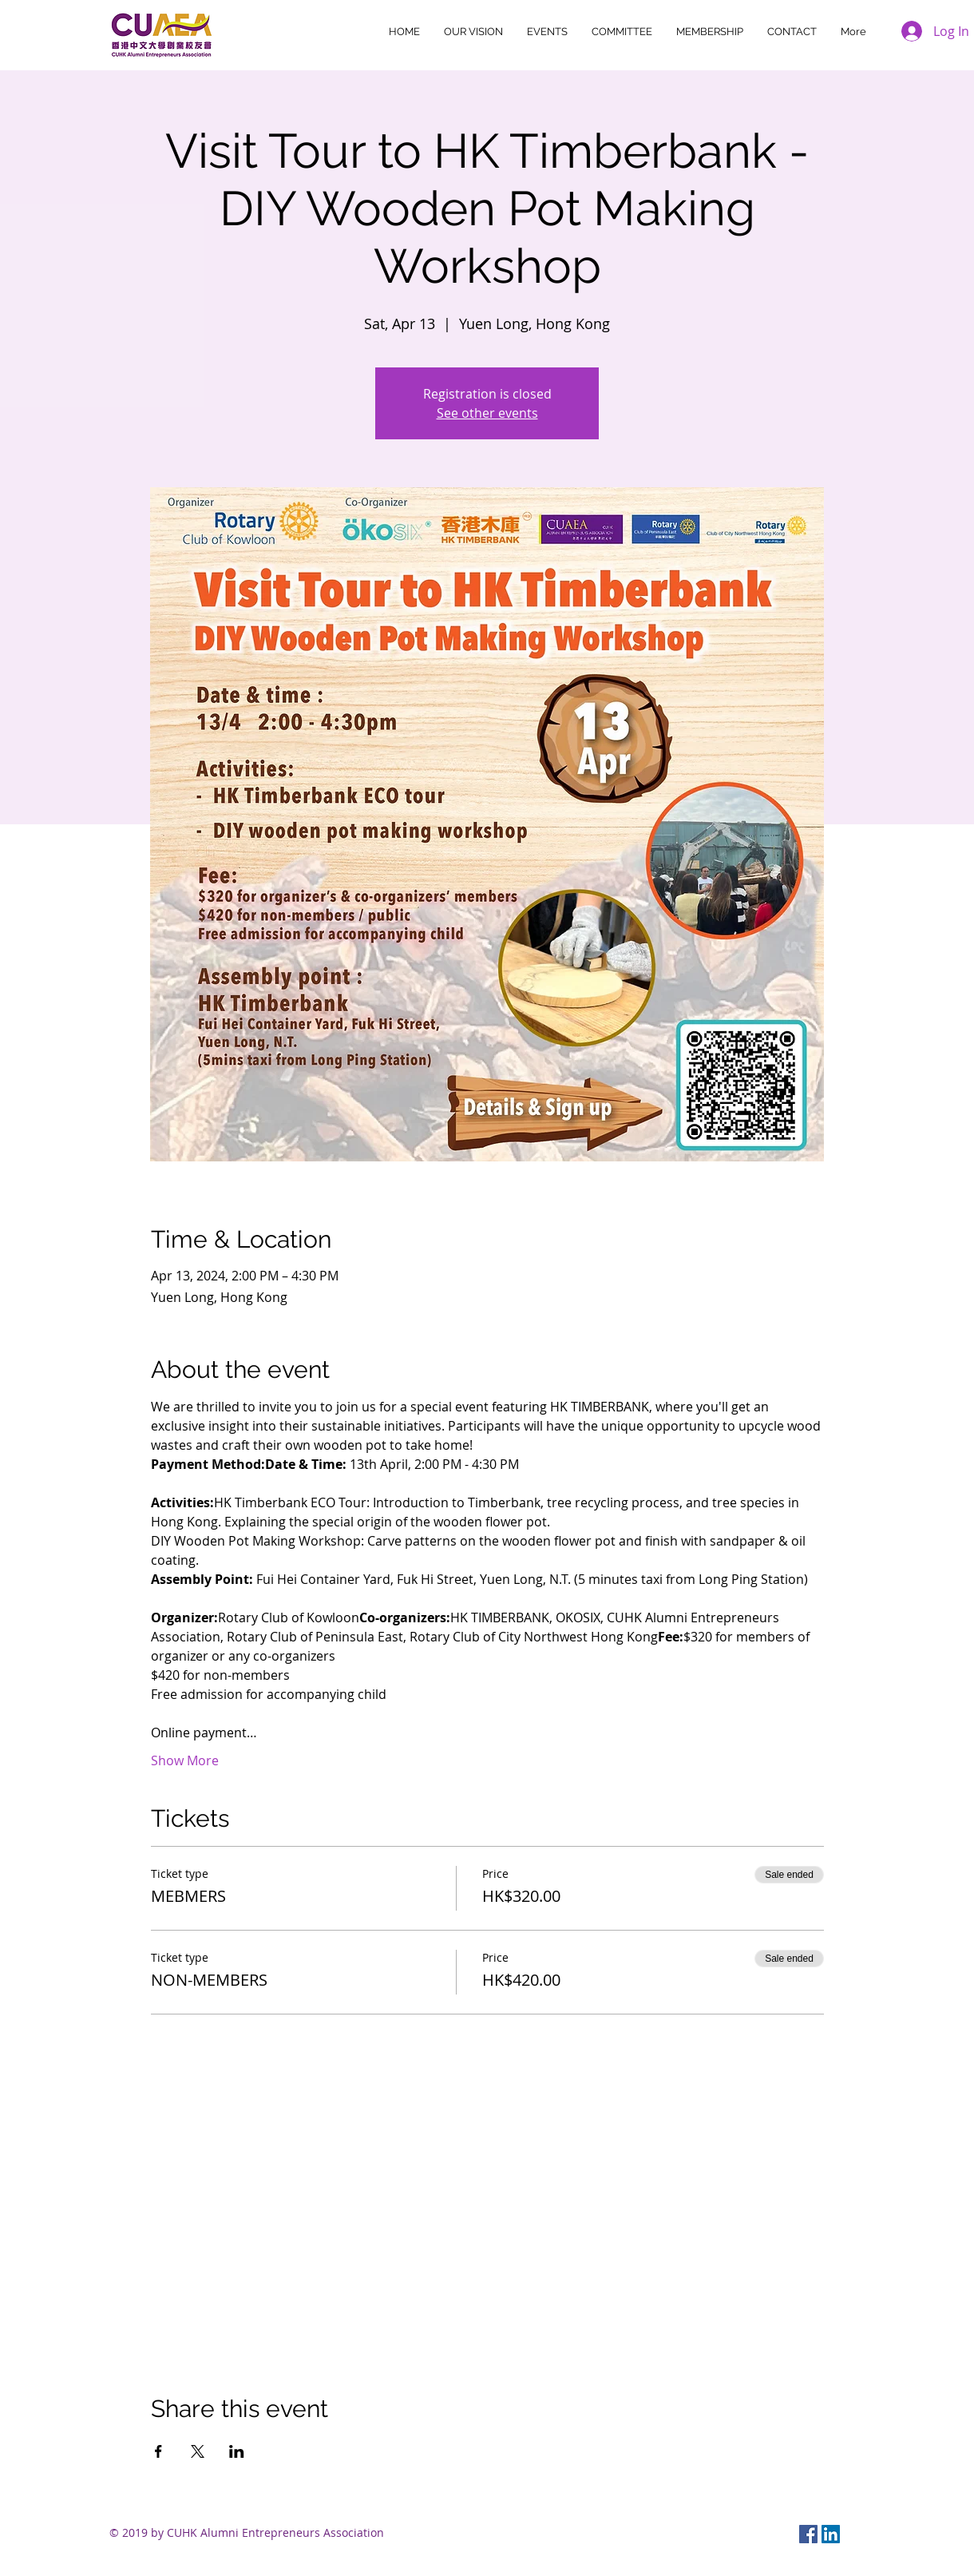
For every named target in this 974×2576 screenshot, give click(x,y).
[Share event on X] (197, 2451)
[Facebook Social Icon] (808, 2534)
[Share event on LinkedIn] (236, 2451)
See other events (487, 413)
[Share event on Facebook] (158, 2451)
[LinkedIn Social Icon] (831, 2534)
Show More (185, 1760)
